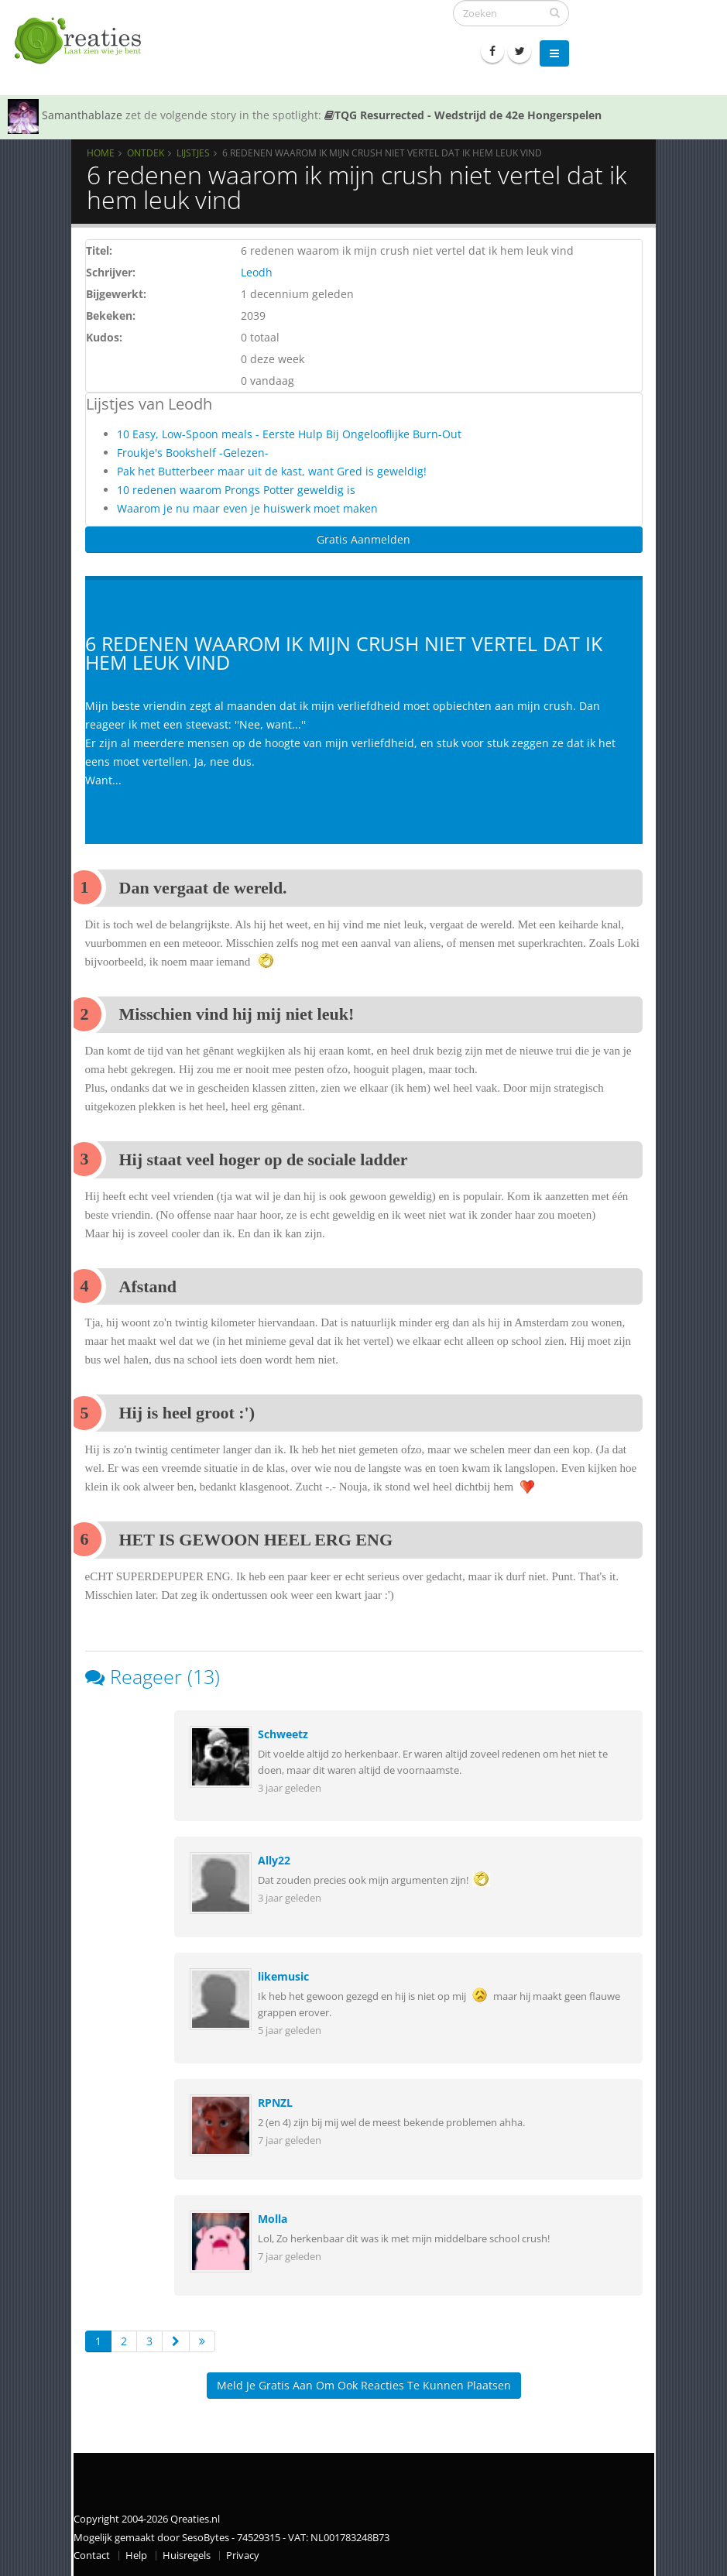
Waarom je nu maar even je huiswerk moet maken (247, 508)
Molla (272, 2218)
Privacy (242, 2555)
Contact (92, 2555)
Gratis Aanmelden (363, 539)
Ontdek (145, 152)
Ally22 (274, 1860)
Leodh (257, 272)
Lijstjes (193, 152)
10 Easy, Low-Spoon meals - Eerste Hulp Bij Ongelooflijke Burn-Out (289, 434)
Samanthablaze (82, 115)
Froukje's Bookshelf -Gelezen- (193, 452)
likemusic (283, 1976)
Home (101, 152)
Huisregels (187, 2555)
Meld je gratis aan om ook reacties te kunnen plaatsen (364, 2385)
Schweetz (283, 1734)
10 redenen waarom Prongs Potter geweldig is (236, 489)
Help (136, 2555)
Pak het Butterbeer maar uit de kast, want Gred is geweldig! (272, 471)
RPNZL (275, 2102)
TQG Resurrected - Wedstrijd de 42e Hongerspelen (463, 115)
